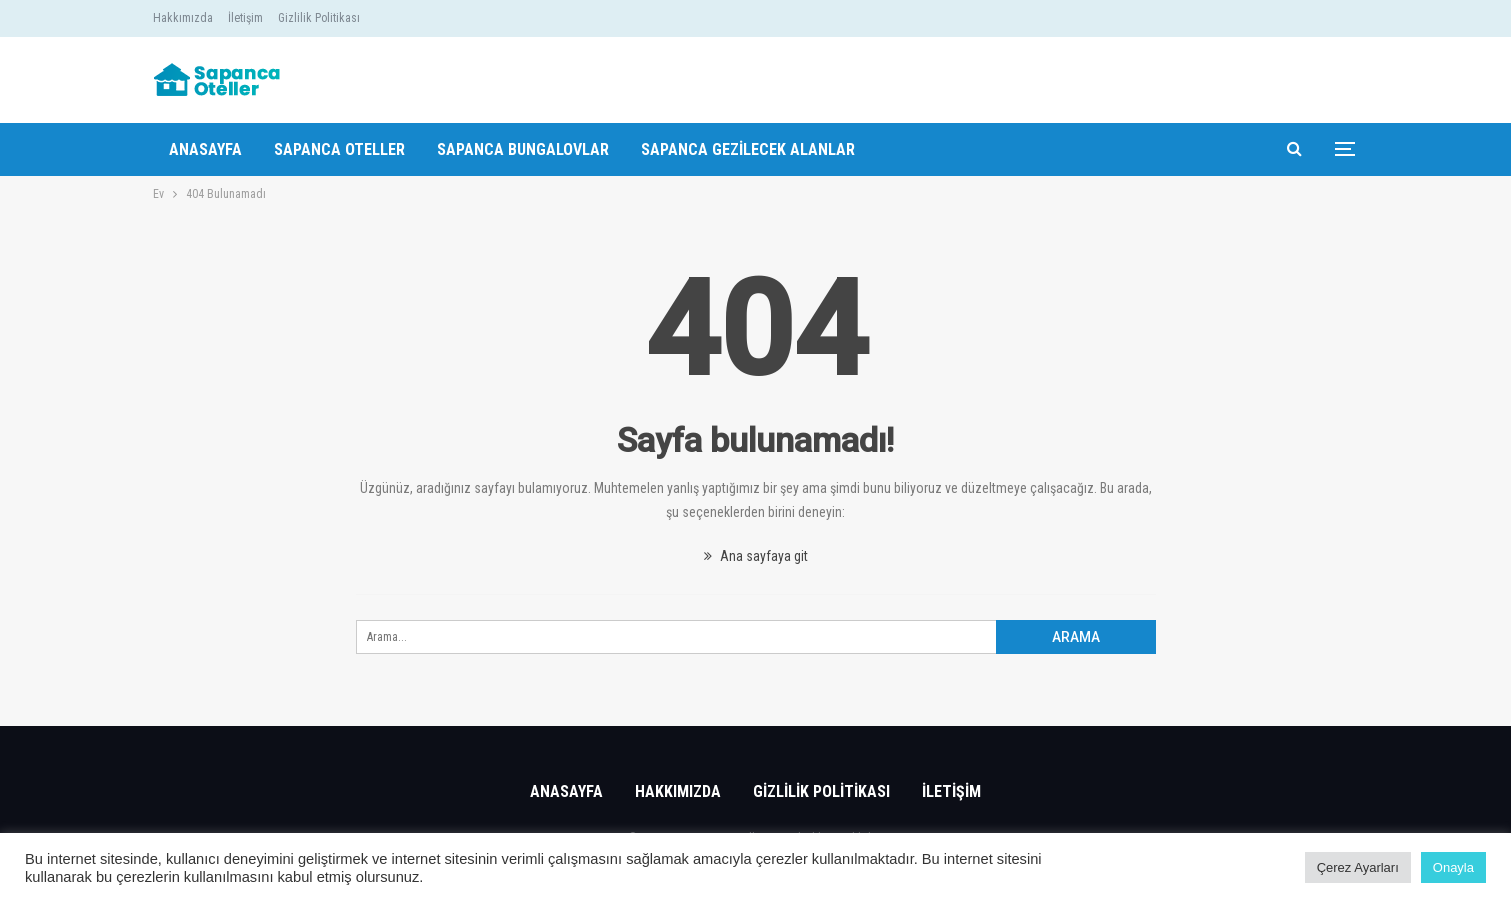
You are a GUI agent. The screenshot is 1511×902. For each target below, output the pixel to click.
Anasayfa (205, 149)
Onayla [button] (1453, 867)
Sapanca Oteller (339, 149)
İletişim (245, 18)
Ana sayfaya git (756, 556)
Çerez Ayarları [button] (1358, 867)
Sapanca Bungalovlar (523, 149)
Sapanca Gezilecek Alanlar (748, 149)
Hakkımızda (183, 18)
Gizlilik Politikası (319, 18)
